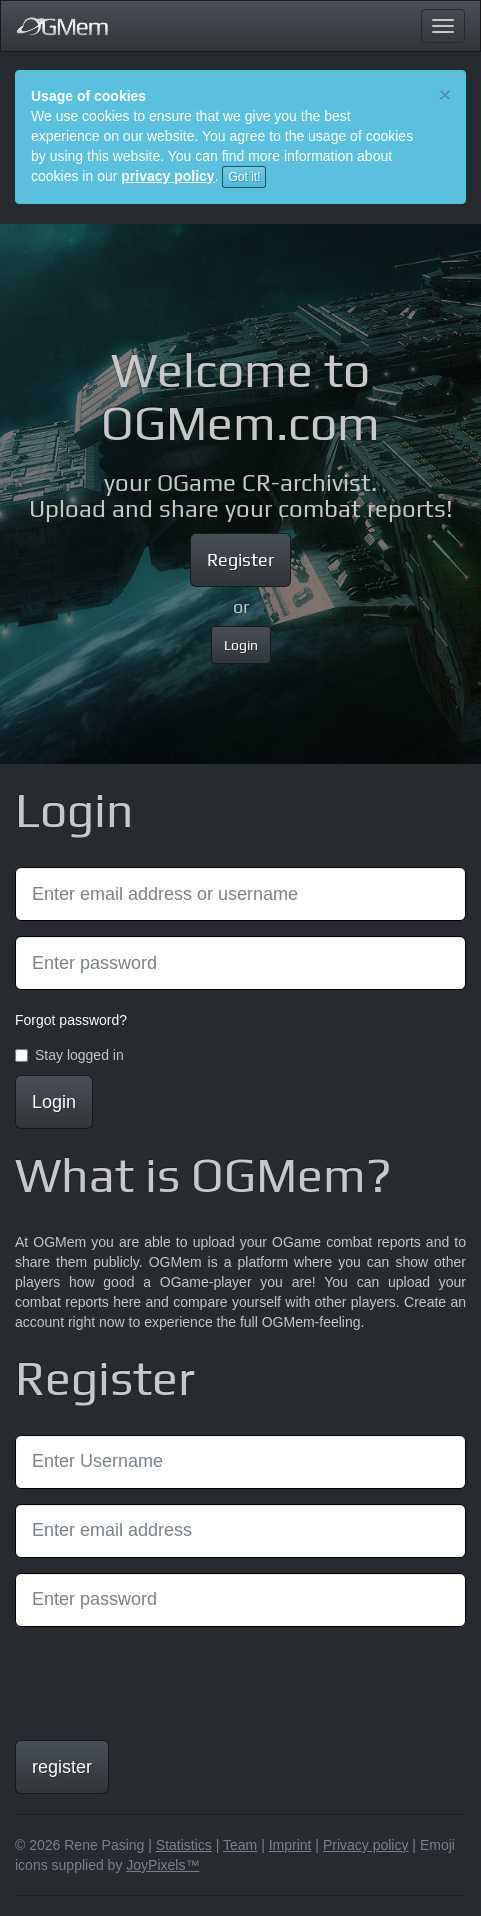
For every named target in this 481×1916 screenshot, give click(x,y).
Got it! (244, 177)
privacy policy (167, 176)
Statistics (184, 1845)
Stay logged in (69, 1055)
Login (241, 645)
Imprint (290, 1845)
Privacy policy (366, 1845)
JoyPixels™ (162, 1865)
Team (240, 1845)
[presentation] (167, 1681)
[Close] (445, 94)
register (62, 1767)
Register (240, 559)
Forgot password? (71, 1020)
